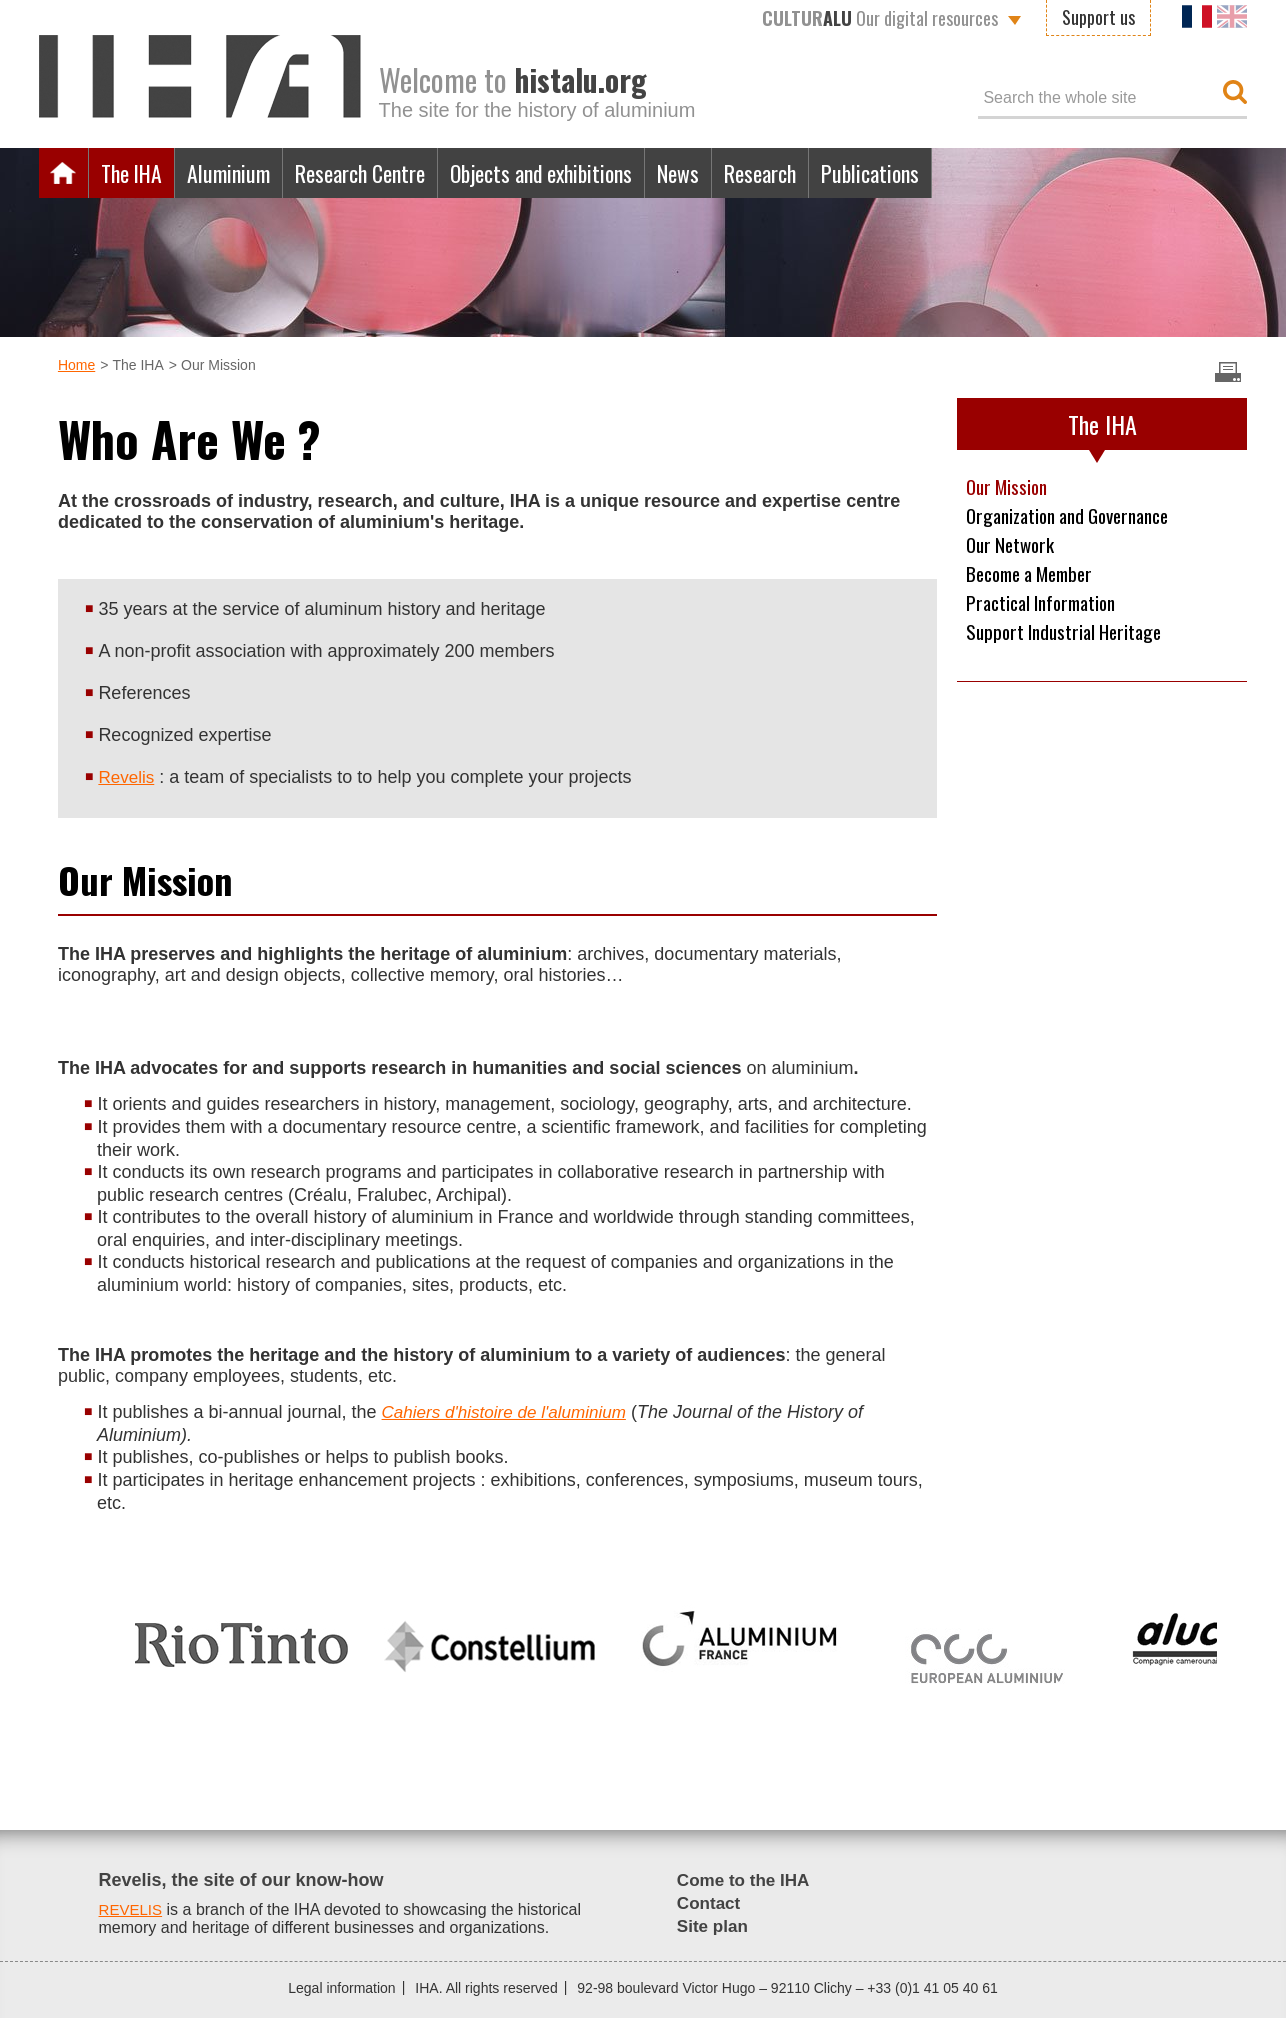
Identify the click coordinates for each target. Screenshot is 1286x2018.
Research (827, 173)
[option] (241, 1636)
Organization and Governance (1077, 517)
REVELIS (133, 1909)
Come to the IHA (747, 1880)
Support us (1098, 17)
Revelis (127, 777)
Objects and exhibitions (586, 173)
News (737, 173)
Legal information (341, 1988)
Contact (710, 1903)
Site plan (714, 1926)
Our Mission (1010, 487)
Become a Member (1036, 577)
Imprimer (1228, 372)
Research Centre (387, 173)
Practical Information (1047, 607)
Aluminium (243, 173)
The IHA (136, 173)
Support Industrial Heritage (1069, 637)
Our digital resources (880, 18)
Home (64, 173)
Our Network (1013, 547)
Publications (947, 173)
